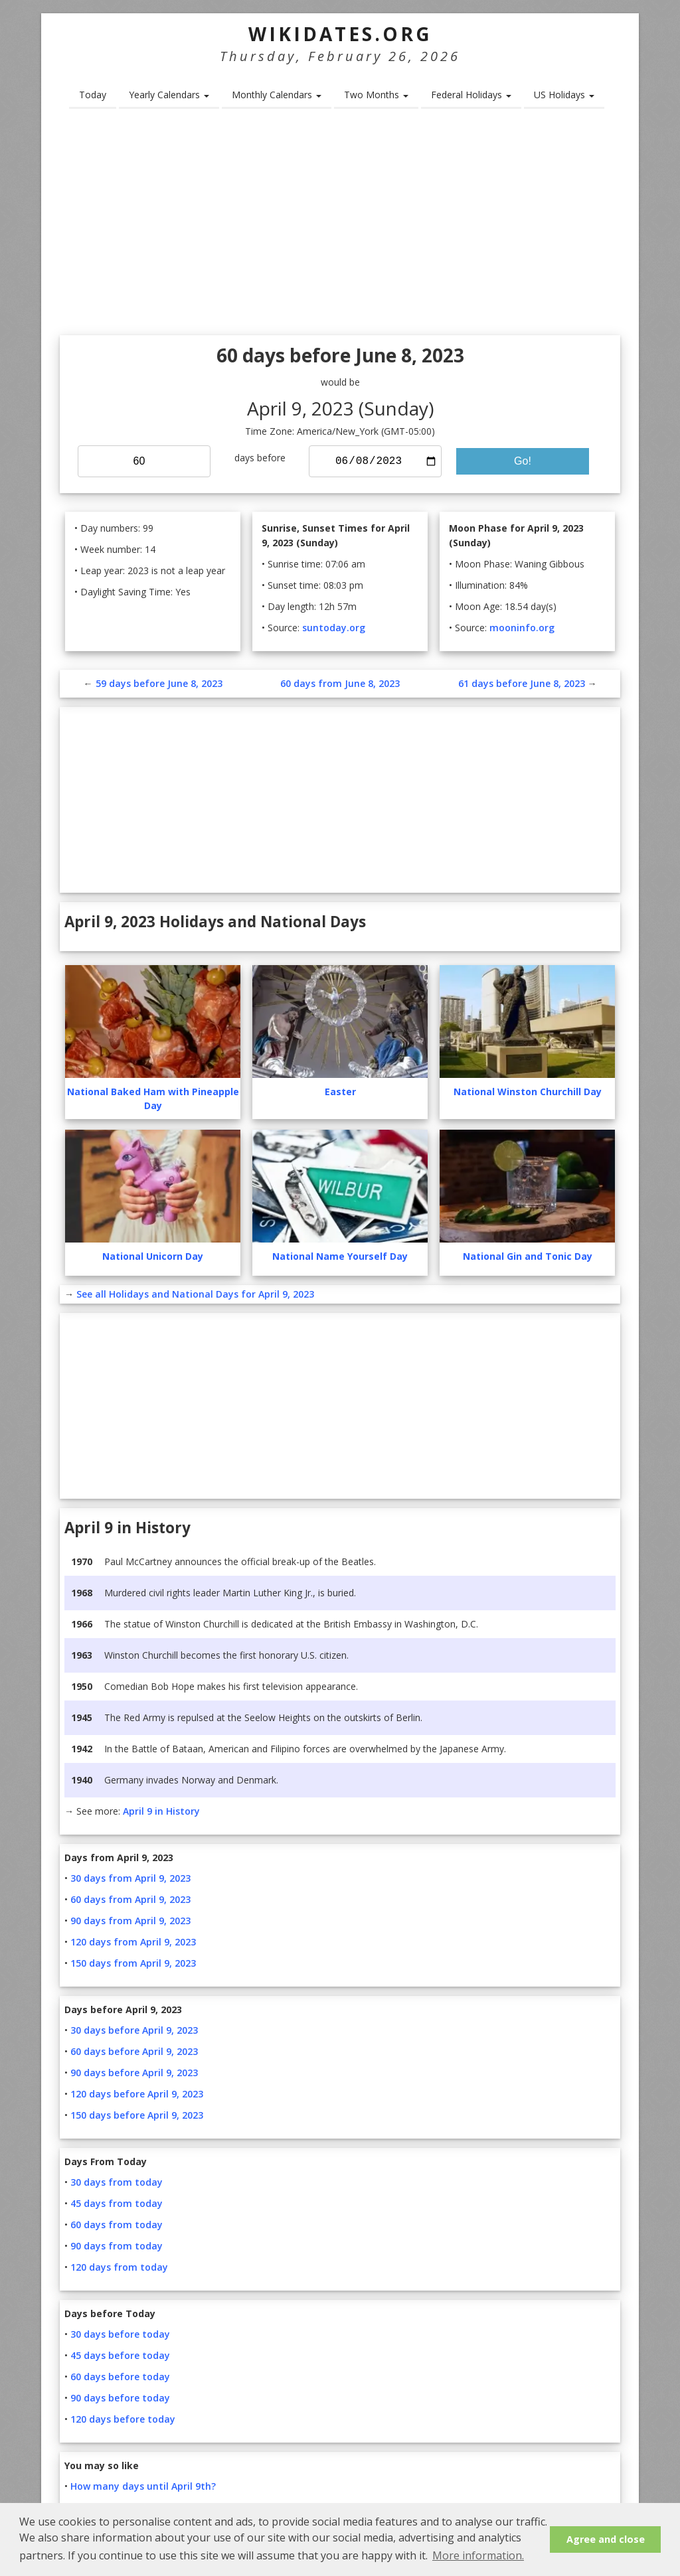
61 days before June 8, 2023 (521, 683)
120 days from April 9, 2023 (133, 1941)
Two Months (376, 94)
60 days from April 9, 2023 (130, 1899)
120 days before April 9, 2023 (136, 2093)
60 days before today (120, 2376)
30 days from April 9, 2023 (130, 1878)
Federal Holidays (471, 94)
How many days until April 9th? (143, 2486)
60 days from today (116, 2224)
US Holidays (564, 94)
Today (92, 94)
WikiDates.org (340, 33)
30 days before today (120, 2334)
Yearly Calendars (169, 94)
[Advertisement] (340, 226)
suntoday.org (333, 627)
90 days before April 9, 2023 (134, 2072)
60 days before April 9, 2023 (134, 2051)
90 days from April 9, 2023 (130, 1920)
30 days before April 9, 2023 (134, 2030)
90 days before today (120, 2397)
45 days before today (120, 2355)
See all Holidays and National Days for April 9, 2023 (195, 1294)
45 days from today (116, 2203)
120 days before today (122, 2419)
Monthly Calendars (276, 94)
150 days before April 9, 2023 (136, 2115)
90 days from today (116, 2245)
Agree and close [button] (605, 2539)
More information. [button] (478, 2555)
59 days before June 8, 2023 (159, 683)
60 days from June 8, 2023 (340, 683)
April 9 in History (161, 1811)
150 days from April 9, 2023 (133, 1963)
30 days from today (116, 2182)
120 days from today (119, 2267)
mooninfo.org (521, 627)
